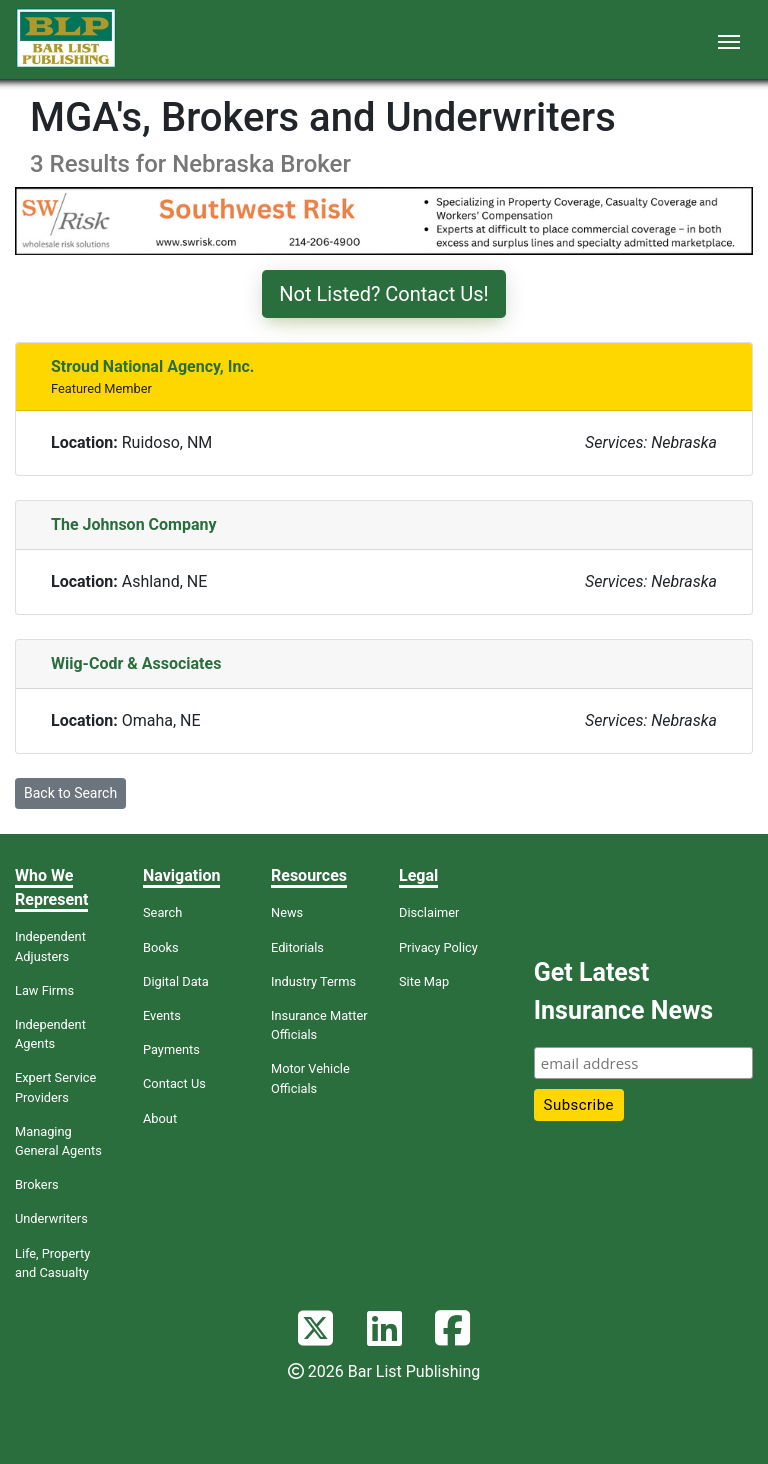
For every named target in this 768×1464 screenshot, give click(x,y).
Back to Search (70, 793)
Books (161, 947)
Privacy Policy (438, 947)
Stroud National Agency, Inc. (152, 366)
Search (162, 912)
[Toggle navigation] (729, 40)
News (287, 912)
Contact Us (174, 1083)
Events (162, 1015)
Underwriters (51, 1218)
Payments (171, 1049)
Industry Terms (313, 981)
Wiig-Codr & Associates (136, 663)
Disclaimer (429, 912)
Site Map (424, 981)
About (160, 1118)
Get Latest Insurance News (623, 991)
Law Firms (44, 990)
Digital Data (176, 981)
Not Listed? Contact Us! (383, 294)
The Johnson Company (134, 524)
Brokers (37, 1184)
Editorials (297, 947)
